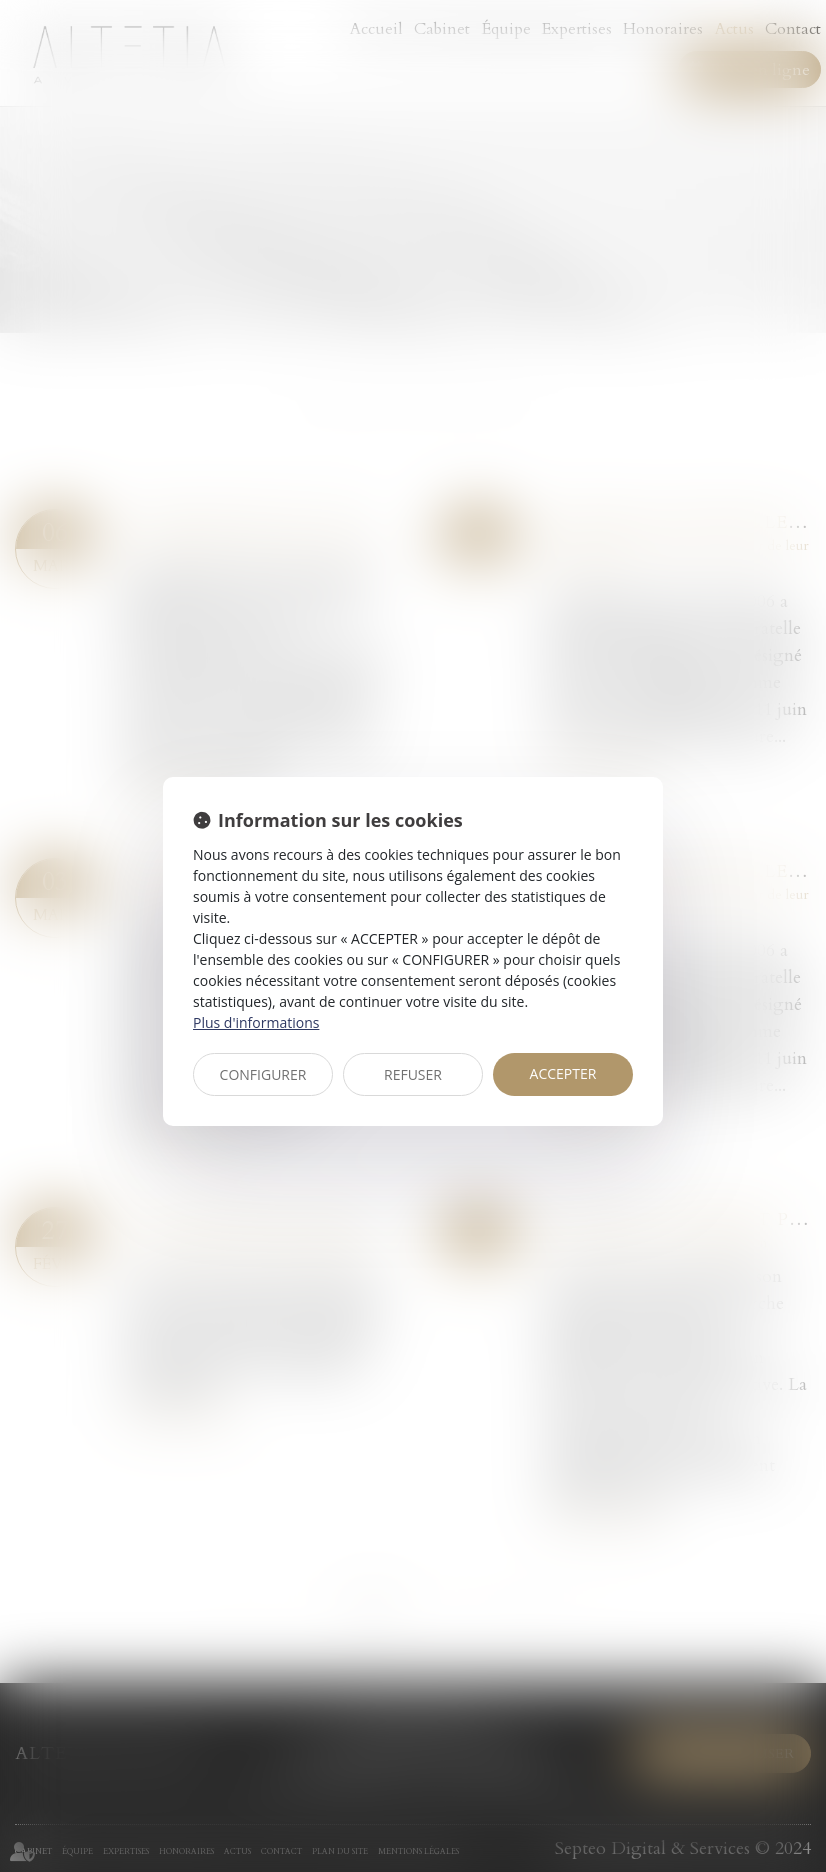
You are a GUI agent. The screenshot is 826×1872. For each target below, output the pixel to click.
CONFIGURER (263, 1074)
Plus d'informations (256, 1022)
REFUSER (413, 1074)
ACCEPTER (563, 1073)
